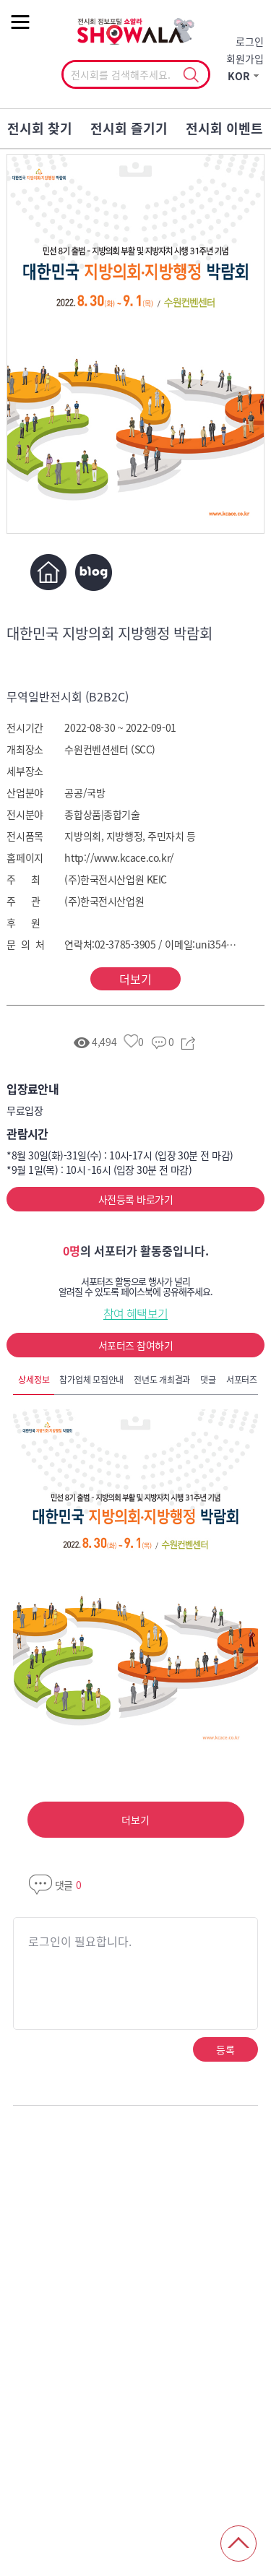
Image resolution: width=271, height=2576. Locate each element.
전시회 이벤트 (224, 128)
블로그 (93, 572)
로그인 (250, 41)
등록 (225, 2049)
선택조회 (191, 75)
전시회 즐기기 (129, 128)
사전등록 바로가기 (135, 1199)
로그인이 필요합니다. (80, 1941)
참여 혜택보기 (135, 1313)
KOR (239, 76)
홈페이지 (48, 572)
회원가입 (245, 58)
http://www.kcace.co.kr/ (118, 857)
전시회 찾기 (39, 128)
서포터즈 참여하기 (135, 1345)
